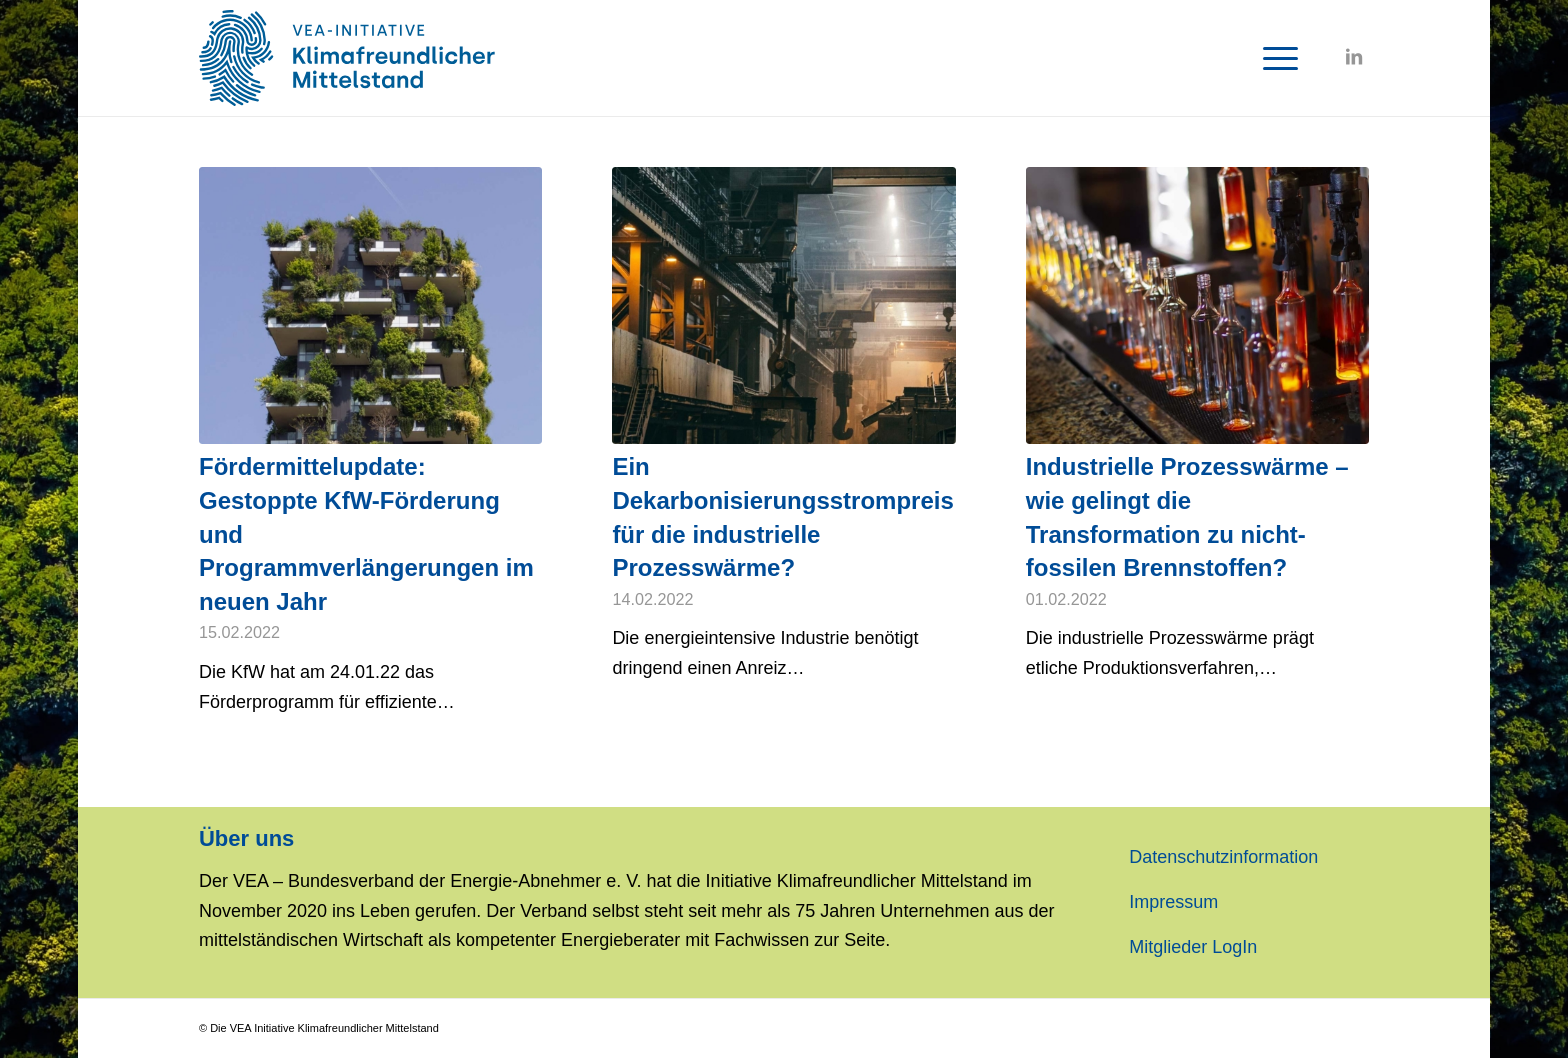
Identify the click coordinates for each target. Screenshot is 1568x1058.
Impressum (1173, 902)
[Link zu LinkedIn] (1354, 57)
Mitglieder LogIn (1193, 947)
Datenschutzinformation (1223, 857)
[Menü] (1274, 58)
